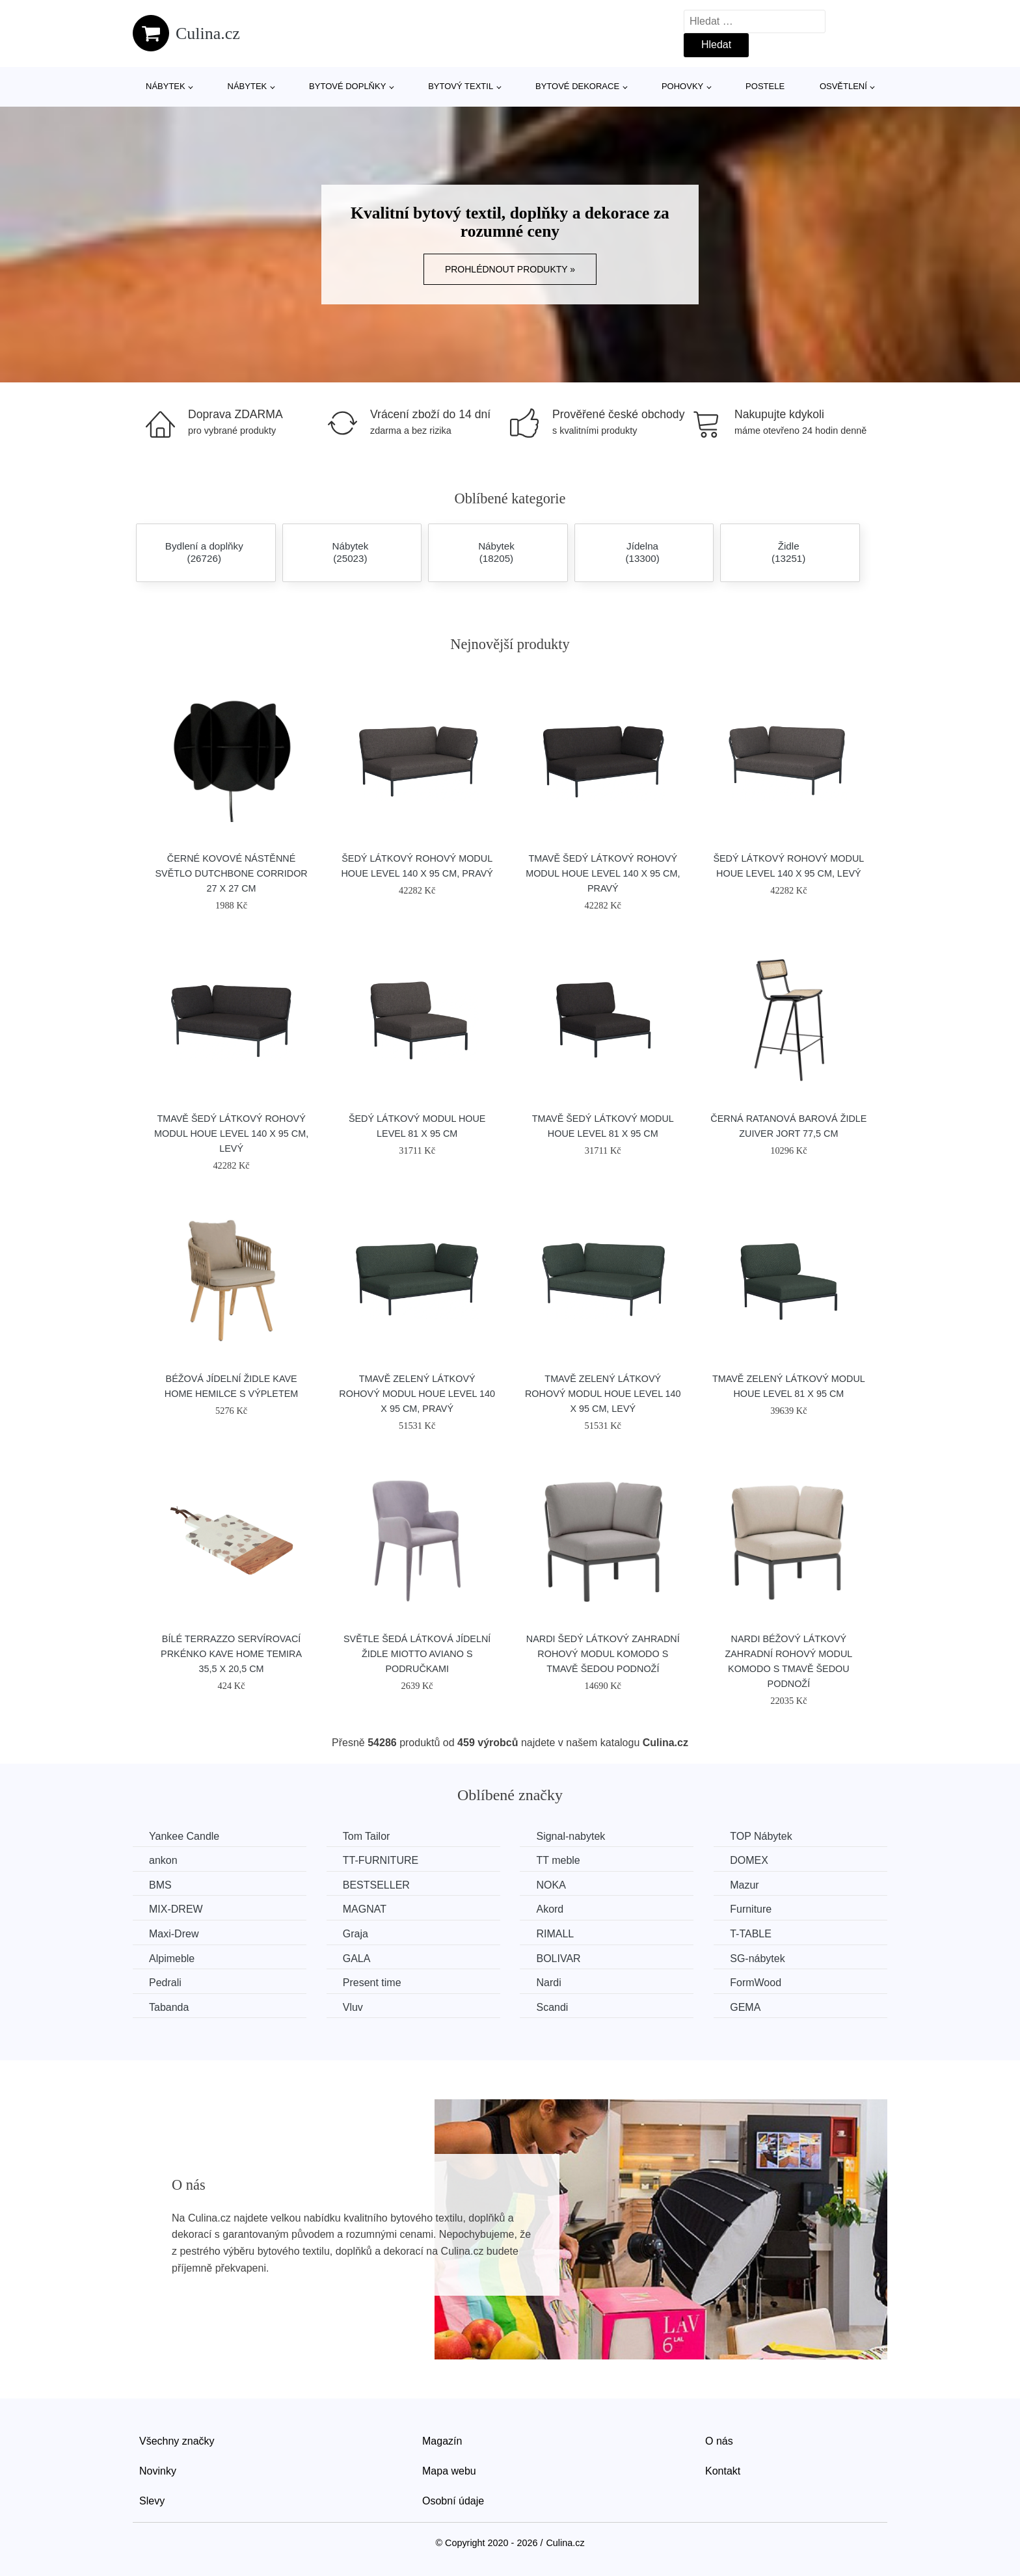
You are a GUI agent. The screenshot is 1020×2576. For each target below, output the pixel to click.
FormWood (755, 1982)
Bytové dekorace (577, 86)
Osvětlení (843, 86)
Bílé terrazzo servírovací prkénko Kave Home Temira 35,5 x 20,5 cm (231, 1654)
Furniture (751, 1909)
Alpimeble (172, 1958)
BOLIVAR (558, 1958)
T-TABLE (751, 1933)
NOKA (550, 1885)
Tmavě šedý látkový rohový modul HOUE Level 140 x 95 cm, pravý (603, 873)
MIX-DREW (176, 1909)
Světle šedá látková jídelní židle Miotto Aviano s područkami (416, 1654)
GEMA (745, 2007)
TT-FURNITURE (380, 1860)
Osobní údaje (453, 2500)
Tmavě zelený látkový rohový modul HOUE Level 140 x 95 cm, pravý (417, 1394)
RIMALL (555, 1933)
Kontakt (722, 2470)
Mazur (744, 1885)
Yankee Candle (184, 1836)
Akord (549, 1909)
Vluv (353, 2007)
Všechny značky (177, 2441)
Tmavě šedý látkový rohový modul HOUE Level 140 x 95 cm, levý (231, 1133)
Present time (372, 1982)
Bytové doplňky (347, 86)
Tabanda (169, 2007)
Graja (355, 1933)
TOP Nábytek (761, 1836)
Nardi (548, 1982)
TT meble (558, 1860)
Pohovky (682, 86)
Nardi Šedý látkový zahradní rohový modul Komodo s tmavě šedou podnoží (603, 1654)
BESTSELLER (376, 1885)
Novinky (157, 2470)
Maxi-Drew (173, 1933)
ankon (163, 1860)
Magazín (442, 2441)
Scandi (552, 2007)
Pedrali (165, 1982)
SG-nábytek (757, 1958)
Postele (765, 86)
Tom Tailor (366, 1836)
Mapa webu (449, 2470)
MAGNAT (364, 1909)
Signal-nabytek (570, 1836)
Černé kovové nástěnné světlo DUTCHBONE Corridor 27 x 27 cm (231, 873)
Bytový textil (460, 86)
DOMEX (749, 1860)
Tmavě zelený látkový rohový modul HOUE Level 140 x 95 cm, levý (603, 1394)
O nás (719, 2441)
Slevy (152, 2500)
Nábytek (165, 86)
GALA (357, 1958)
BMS (160, 1885)
